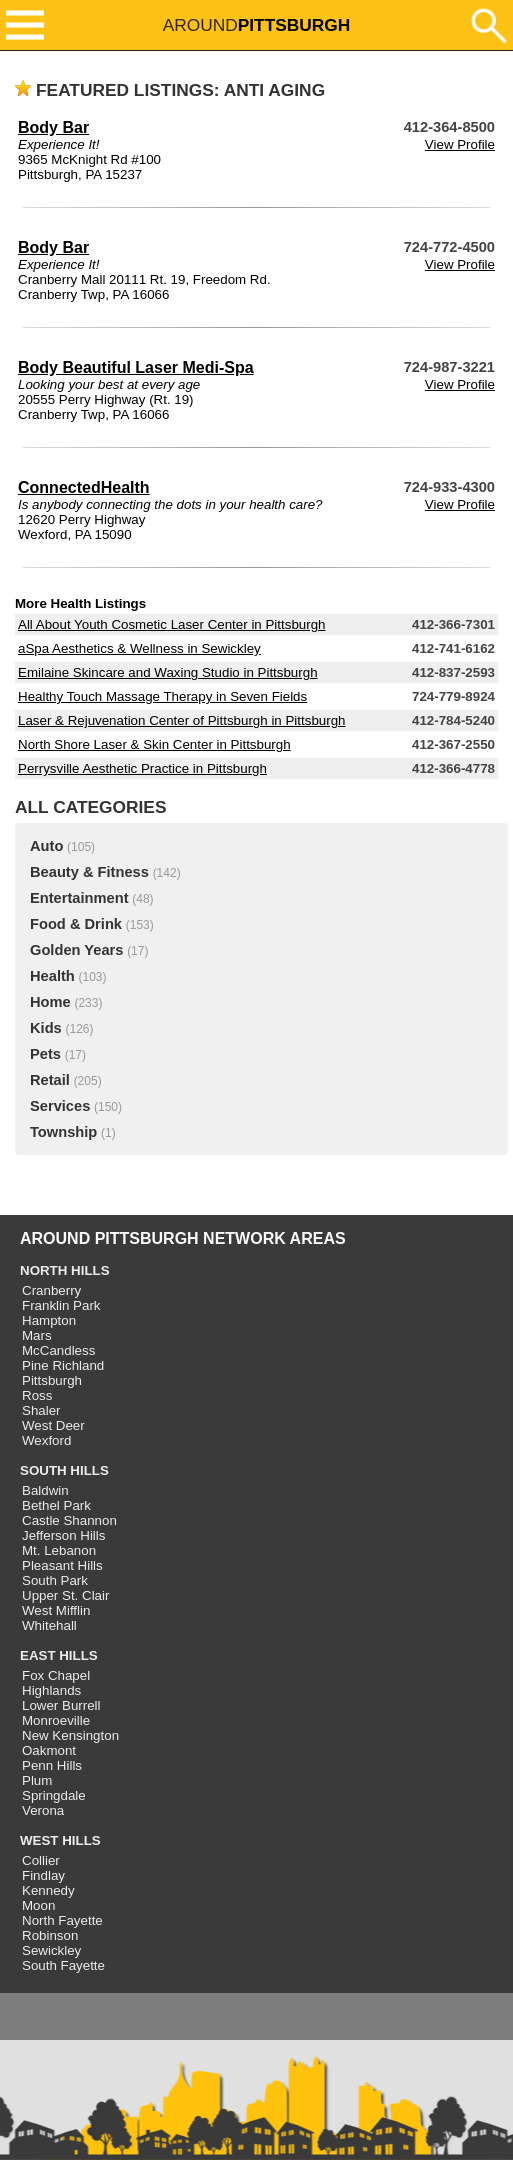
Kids (46, 1028)
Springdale (54, 1795)
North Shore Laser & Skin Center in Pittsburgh (154, 744)
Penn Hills (52, 1765)
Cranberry (51, 1290)
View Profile (460, 144)
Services (60, 1106)
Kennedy (48, 1890)
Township (63, 1132)
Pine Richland (63, 1365)
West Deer (53, 1425)
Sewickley (51, 1950)
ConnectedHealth (84, 487)
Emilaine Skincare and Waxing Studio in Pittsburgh (168, 672)
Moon (38, 1905)
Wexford (46, 1440)
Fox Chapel (56, 1675)
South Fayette (63, 1965)
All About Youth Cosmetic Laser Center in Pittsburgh (171, 624)
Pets (45, 1054)
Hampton (49, 1320)
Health (52, 976)
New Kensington (70, 1735)
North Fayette (62, 1920)
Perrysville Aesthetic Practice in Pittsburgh (142, 768)
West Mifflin (56, 1610)
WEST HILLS (60, 1840)
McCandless (58, 1350)
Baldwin (45, 1490)
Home (50, 1002)
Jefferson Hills (63, 1535)
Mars (37, 1335)
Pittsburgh (52, 1380)
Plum (37, 1780)
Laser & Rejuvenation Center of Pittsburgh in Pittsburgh (181, 720)
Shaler (41, 1410)
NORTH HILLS (65, 1270)
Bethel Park (56, 1505)
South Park (55, 1580)
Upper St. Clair (65, 1595)
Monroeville (56, 1720)
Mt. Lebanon (59, 1550)
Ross (37, 1395)
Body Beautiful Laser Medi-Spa (136, 367)
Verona (43, 1810)
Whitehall (49, 1625)
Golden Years (76, 950)
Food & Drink (76, 924)
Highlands (51, 1690)
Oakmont (49, 1750)
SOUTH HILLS (64, 1470)
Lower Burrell (61, 1705)
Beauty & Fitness (89, 872)
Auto (46, 846)
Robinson (50, 1935)
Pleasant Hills (62, 1565)
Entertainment (79, 898)
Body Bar (53, 127)
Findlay (43, 1875)
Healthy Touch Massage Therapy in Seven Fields (162, 696)
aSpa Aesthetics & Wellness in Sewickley (139, 648)
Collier (41, 1860)
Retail (50, 1080)
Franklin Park (61, 1305)
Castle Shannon (69, 1520)
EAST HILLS (59, 1655)
